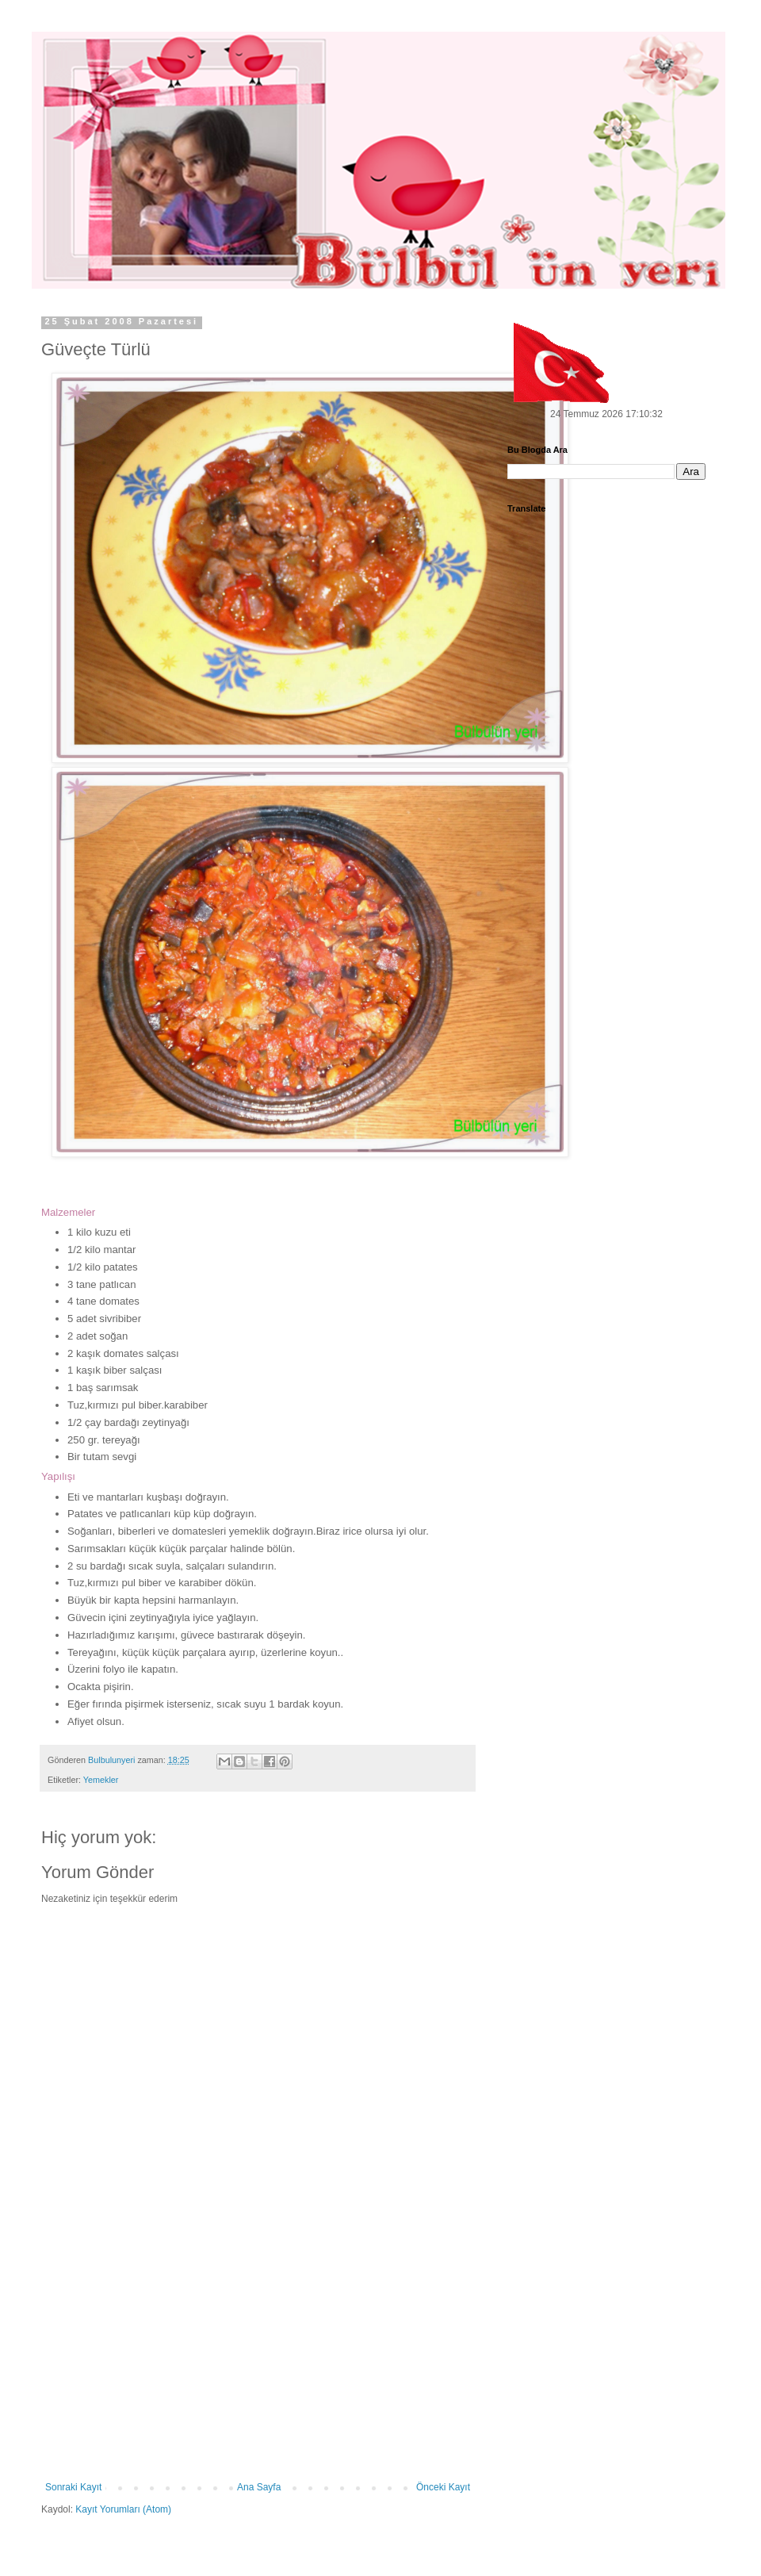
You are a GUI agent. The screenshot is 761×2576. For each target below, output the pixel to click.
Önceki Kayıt (443, 2487)
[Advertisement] (258, 2363)
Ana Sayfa (259, 2487)
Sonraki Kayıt (73, 2487)
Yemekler (101, 1779)
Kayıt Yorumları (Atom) (123, 2509)
